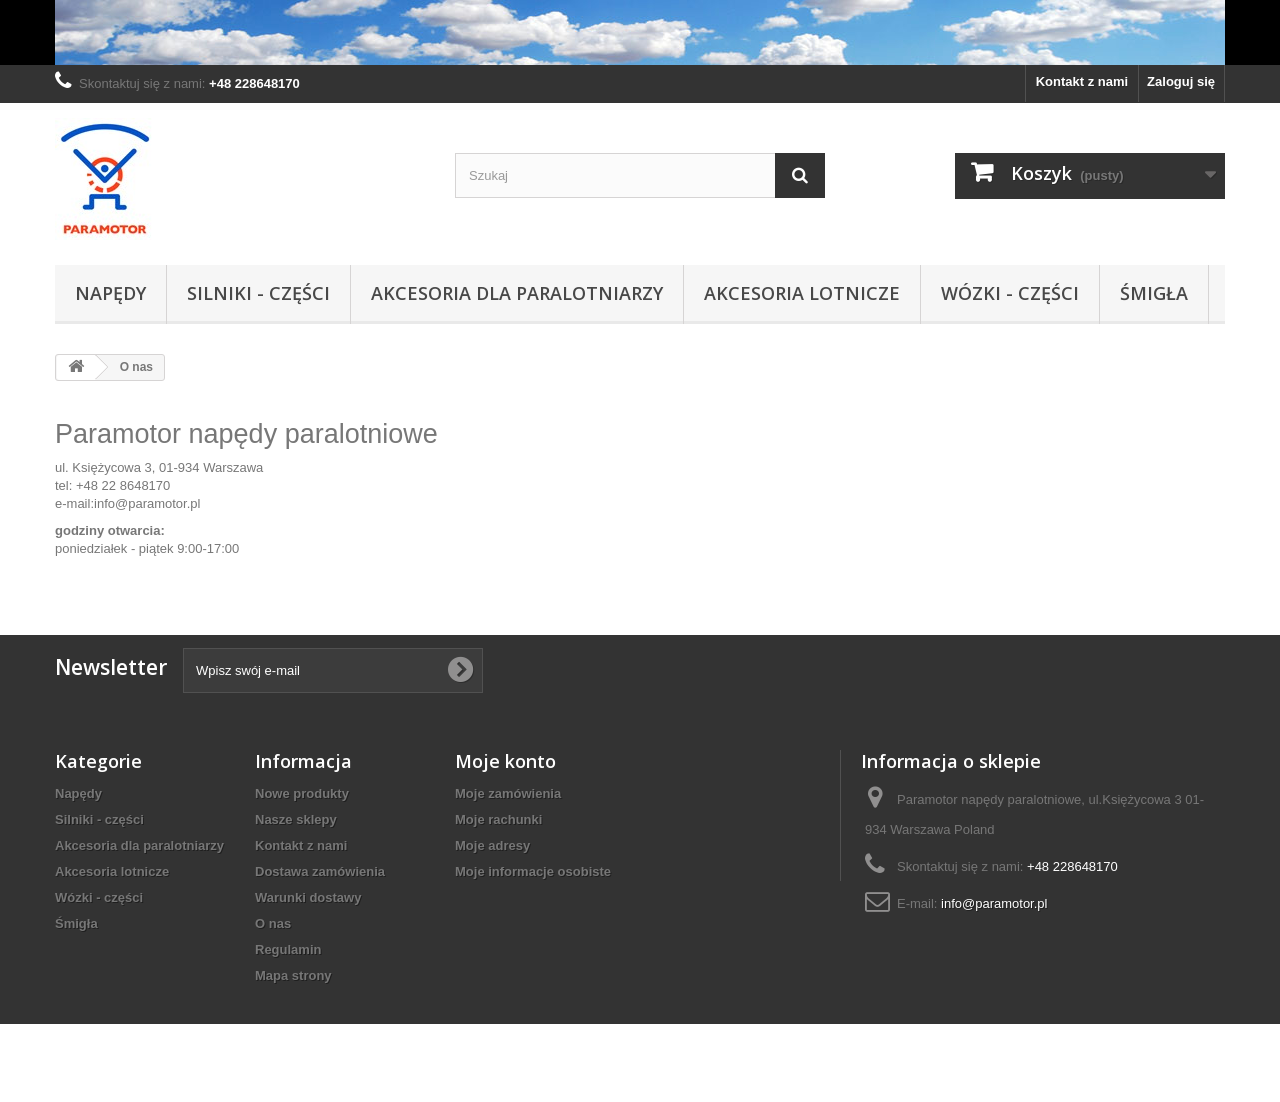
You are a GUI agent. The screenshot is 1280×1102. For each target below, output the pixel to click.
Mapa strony (293, 975)
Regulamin (288, 949)
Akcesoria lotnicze (802, 293)
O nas (273, 923)
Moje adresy (492, 845)
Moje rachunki (498, 819)
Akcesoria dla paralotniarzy (517, 293)
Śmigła (1154, 293)
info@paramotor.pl (147, 503)
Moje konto (505, 761)
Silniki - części (258, 293)
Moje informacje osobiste (533, 871)
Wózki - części (1010, 293)
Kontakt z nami (1082, 81)
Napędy (110, 293)
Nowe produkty (302, 793)
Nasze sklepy (296, 819)
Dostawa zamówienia (320, 871)
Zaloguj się (1181, 81)
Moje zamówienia (508, 793)
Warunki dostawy (308, 897)
